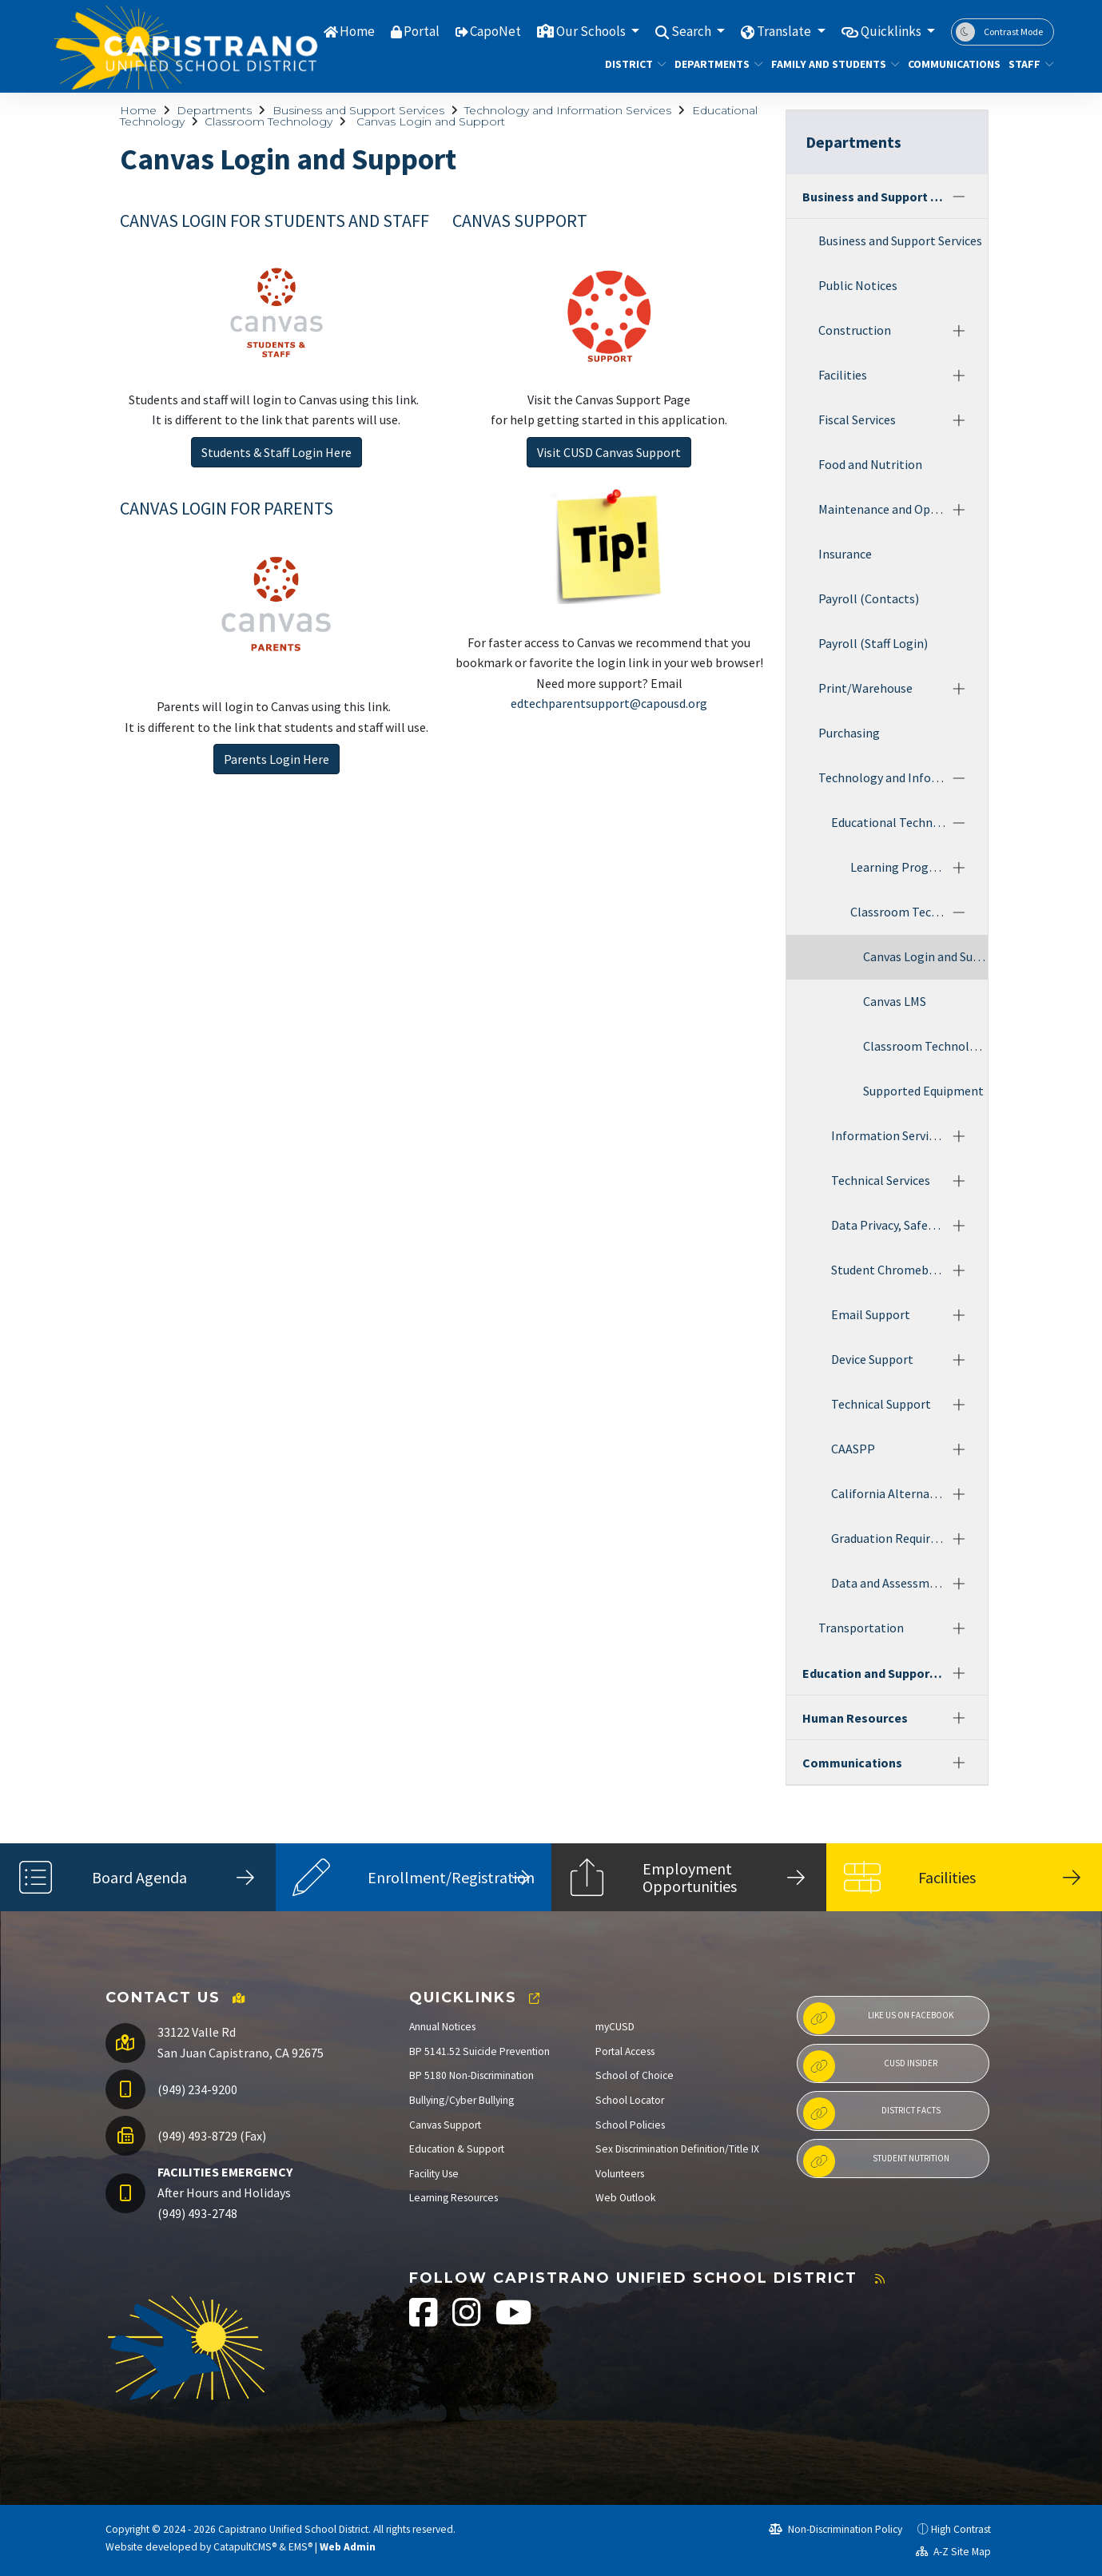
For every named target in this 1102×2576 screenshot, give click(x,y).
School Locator (629, 2100)
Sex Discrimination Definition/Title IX (677, 2149)
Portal (422, 31)
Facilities (842, 375)
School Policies (630, 2125)
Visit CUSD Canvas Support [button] (609, 452)
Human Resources (855, 1718)
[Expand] (959, 331)
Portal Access (624, 2051)
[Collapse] (959, 196)
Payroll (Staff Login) (873, 643)
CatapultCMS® (244, 2547)
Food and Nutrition (870, 464)
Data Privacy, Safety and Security (888, 1225)
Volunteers (619, 2173)
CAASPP (853, 1449)
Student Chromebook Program (888, 1270)
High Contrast (961, 2529)
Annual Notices (442, 2026)
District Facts (872, 2113)
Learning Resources (453, 2197)
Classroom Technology (268, 121)
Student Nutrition (876, 2161)
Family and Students (828, 64)
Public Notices (857, 285)
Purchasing (849, 733)
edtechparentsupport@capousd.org (609, 703)
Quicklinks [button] (892, 31)
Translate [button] (785, 31)
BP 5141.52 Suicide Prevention (479, 2051)
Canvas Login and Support (429, 121)
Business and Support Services (358, 110)
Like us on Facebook (878, 2018)
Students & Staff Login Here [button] (276, 452)
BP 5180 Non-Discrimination (471, 2075)
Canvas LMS (894, 1001)
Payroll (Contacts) (868, 598)
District (632, 64)
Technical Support (881, 1404)
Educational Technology (888, 822)
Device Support (872, 1359)
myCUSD (615, 2026)
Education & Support (456, 2149)
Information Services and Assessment (888, 1135)
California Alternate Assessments (888, 1493)
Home (357, 31)
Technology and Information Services (567, 110)
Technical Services (880, 1180)
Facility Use (434, 2173)
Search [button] (692, 31)
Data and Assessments (888, 1583)
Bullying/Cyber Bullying (461, 2100)
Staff (1028, 64)
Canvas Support (445, 2125)
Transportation (861, 1628)
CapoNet (495, 31)
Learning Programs (898, 867)
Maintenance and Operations (882, 509)
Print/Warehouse (865, 688)
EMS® (300, 2547)
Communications (949, 64)
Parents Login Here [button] (276, 759)
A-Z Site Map (953, 2551)
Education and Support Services (874, 1673)
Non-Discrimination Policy (835, 2529)
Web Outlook (625, 2197)
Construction (854, 330)
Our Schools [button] (592, 31)
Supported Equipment (923, 1091)
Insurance (845, 554)
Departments (714, 64)
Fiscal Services (857, 419)
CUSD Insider (870, 2066)
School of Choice (634, 2075)
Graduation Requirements (888, 1538)
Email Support (870, 1314)
